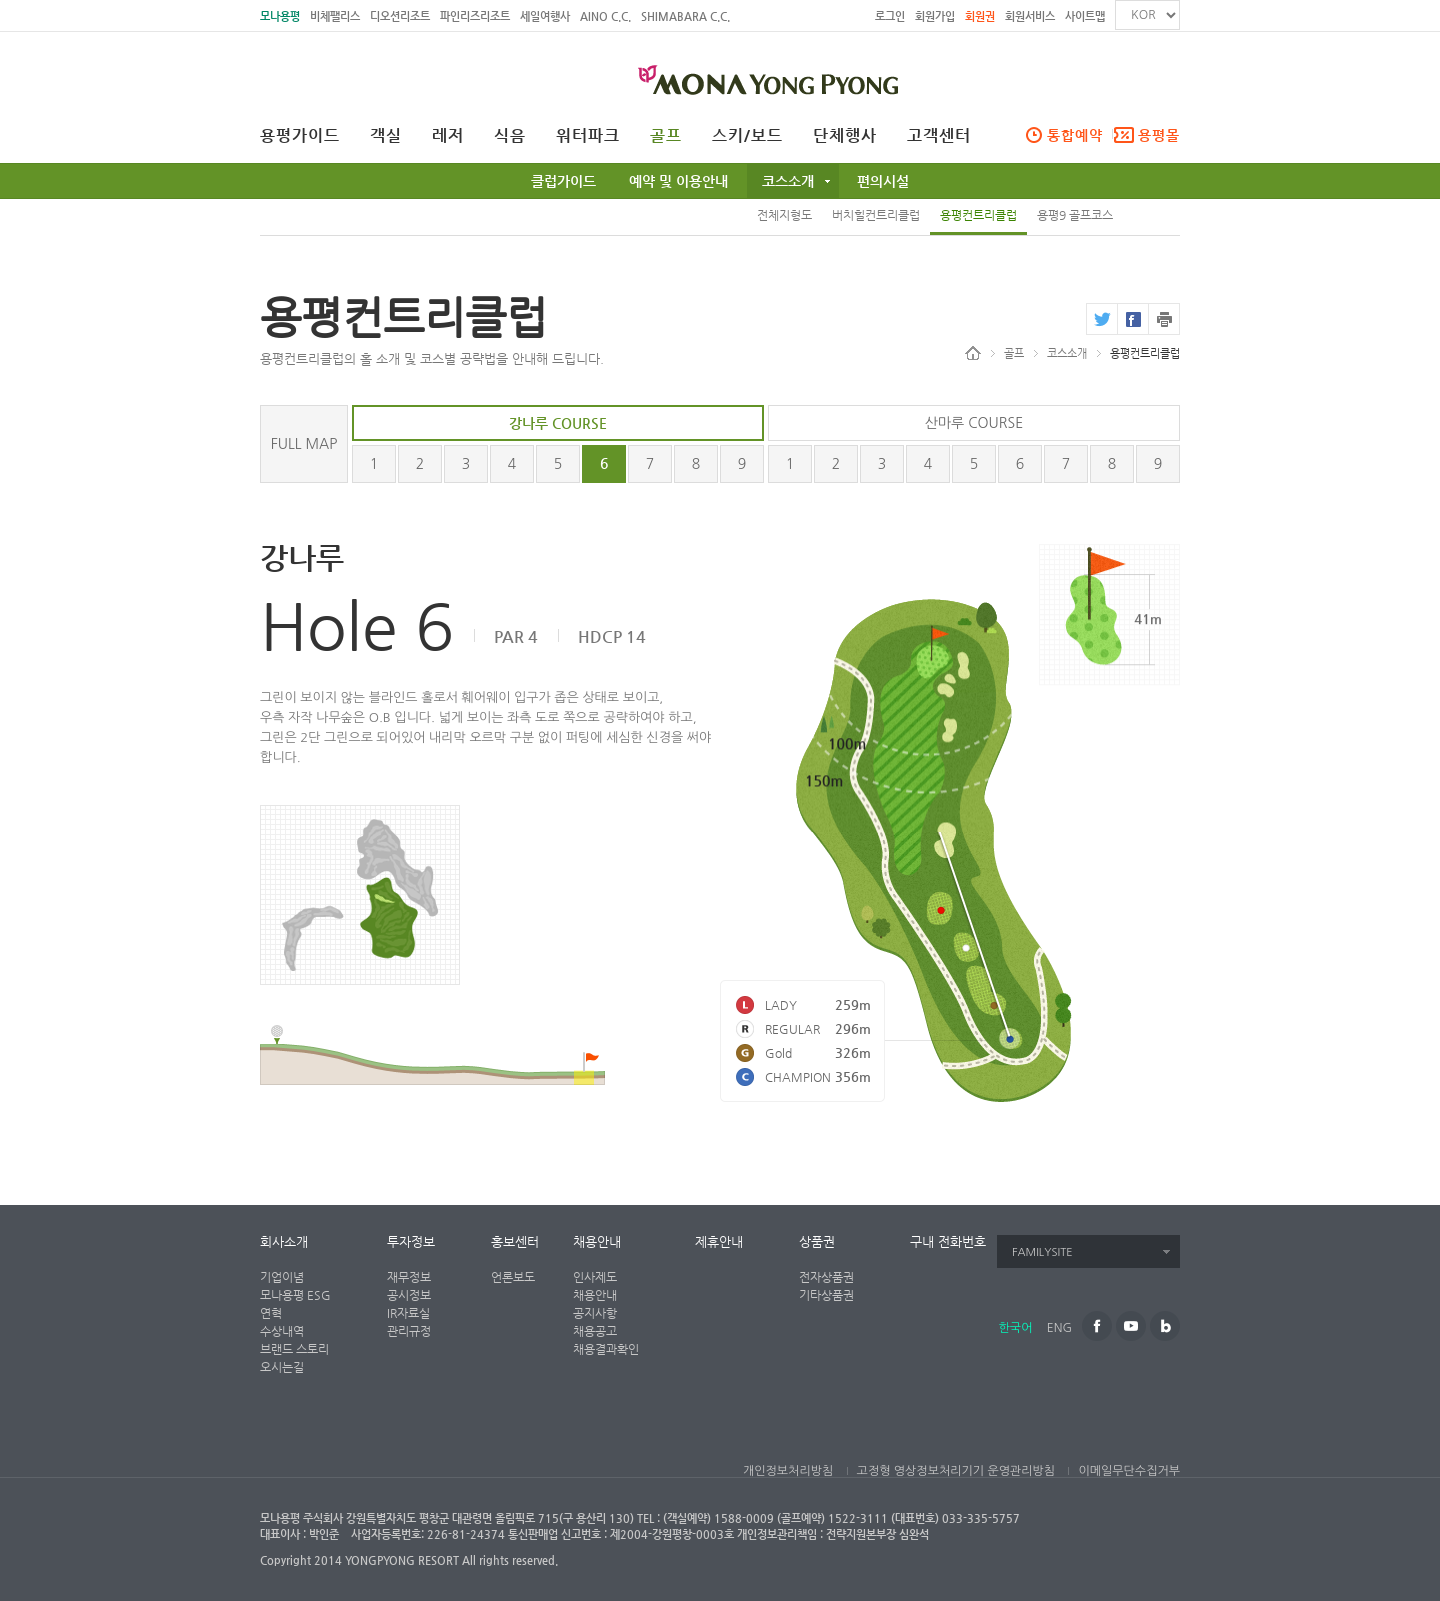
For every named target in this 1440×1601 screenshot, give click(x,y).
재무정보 (409, 1277)
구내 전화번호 (948, 1241)
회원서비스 (1030, 16)
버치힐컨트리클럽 (876, 215)
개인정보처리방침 (788, 1471)
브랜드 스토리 (294, 1349)
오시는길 (282, 1367)
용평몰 (1159, 135)
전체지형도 (784, 215)
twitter (1101, 319)
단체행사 (845, 136)
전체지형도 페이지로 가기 (360, 895)
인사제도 (595, 1277)
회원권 (980, 16)
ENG (1059, 1328)
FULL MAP (304, 444)
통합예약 (1075, 135)
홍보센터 (515, 1241)
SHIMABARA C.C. (685, 16)
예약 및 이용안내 (678, 181)
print (1164, 319)
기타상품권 (826, 1295)
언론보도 (513, 1277)
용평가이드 (300, 136)
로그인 (890, 16)
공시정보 (409, 1295)
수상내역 (282, 1331)
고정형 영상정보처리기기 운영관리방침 (956, 1471)
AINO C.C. (605, 16)
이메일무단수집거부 (1129, 1471)
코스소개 (788, 181)
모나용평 (280, 16)
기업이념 (282, 1277)
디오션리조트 (400, 16)
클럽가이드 (563, 181)
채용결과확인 (606, 1349)
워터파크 (588, 136)
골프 (666, 136)
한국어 (1016, 1328)
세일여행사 (545, 16)
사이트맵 (1085, 16)
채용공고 (595, 1331)
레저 (448, 136)
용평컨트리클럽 (978, 215)
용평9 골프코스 (1075, 215)
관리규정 (409, 1331)
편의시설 (883, 181)
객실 (386, 136)
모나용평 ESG (295, 1295)
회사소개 (284, 1241)
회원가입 (935, 16)
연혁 (271, 1313)
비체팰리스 (335, 16)
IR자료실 (408, 1313)
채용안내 (597, 1241)
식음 (510, 136)
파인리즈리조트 (475, 16)
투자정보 (411, 1241)
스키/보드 (747, 136)
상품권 (817, 1241)
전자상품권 (826, 1277)
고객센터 (939, 136)
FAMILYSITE (1042, 1252)
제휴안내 (719, 1241)
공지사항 (595, 1313)
